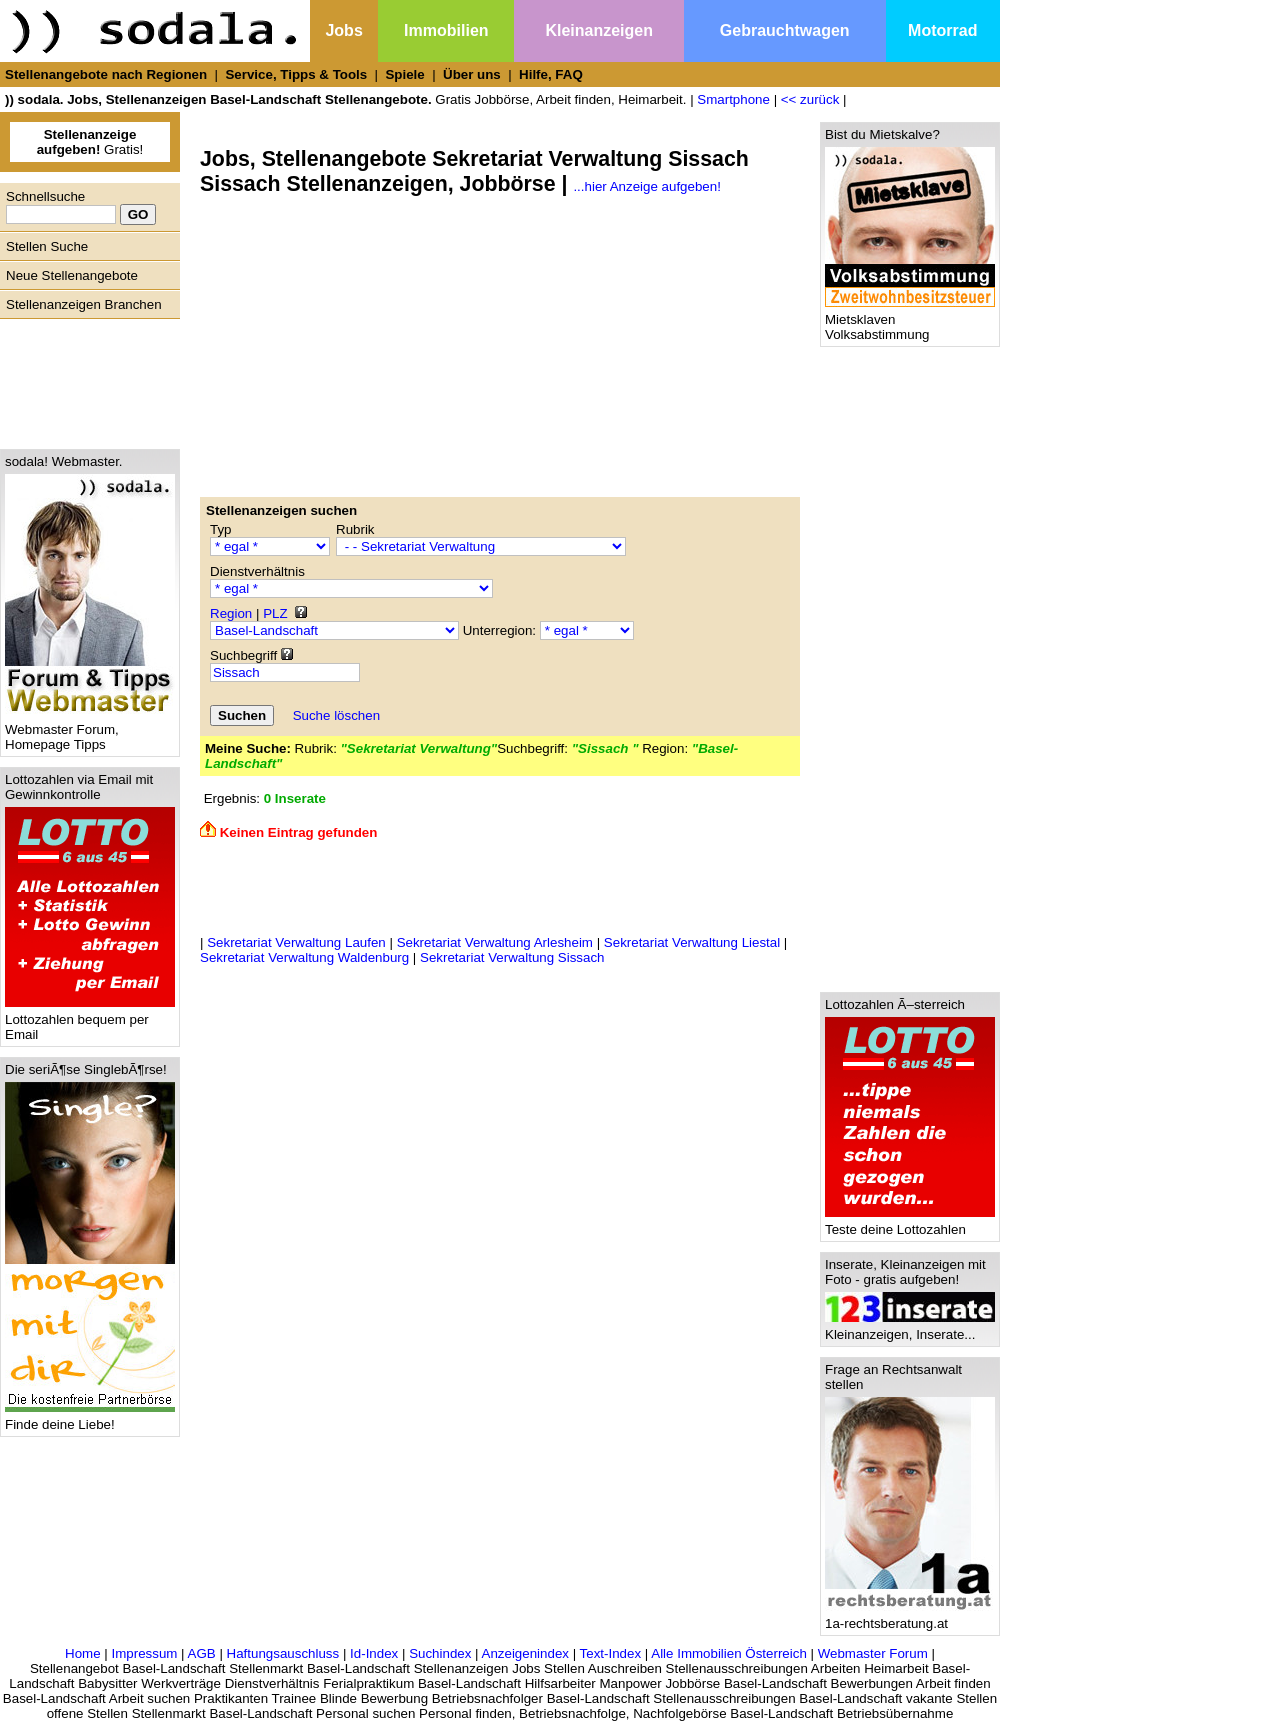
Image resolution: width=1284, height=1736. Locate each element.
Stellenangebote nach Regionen (106, 74)
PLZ (275, 613)
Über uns (472, 74)
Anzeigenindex (525, 1653)
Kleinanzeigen (599, 30)
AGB (202, 1653)
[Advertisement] (85, 379)
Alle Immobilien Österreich (729, 1653)
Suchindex (440, 1653)
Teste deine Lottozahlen (910, 1223)
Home (83, 1653)
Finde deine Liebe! (90, 1418)
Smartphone (733, 99)
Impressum (144, 1653)
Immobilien (446, 30)
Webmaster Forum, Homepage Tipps (90, 731)
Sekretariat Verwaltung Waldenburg (304, 957)
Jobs (343, 30)
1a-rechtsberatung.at (910, 1617)
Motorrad (942, 30)
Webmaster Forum (873, 1653)
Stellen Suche (47, 246)
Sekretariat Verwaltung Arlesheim (495, 942)
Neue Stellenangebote (72, 275)
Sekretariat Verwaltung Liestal (692, 942)
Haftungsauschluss (283, 1653)
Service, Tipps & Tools (296, 74)
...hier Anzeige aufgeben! (646, 186)
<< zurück (810, 99)
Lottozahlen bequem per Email (90, 1021)
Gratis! (90, 142)
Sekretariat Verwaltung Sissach (512, 957)
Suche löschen (336, 715)
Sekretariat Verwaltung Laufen (296, 942)
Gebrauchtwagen (785, 30)
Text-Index (611, 1653)
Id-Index (374, 1653)
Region (231, 613)
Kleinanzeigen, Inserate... (910, 1328)
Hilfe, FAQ (551, 74)
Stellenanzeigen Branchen (84, 304)
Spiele (404, 74)
